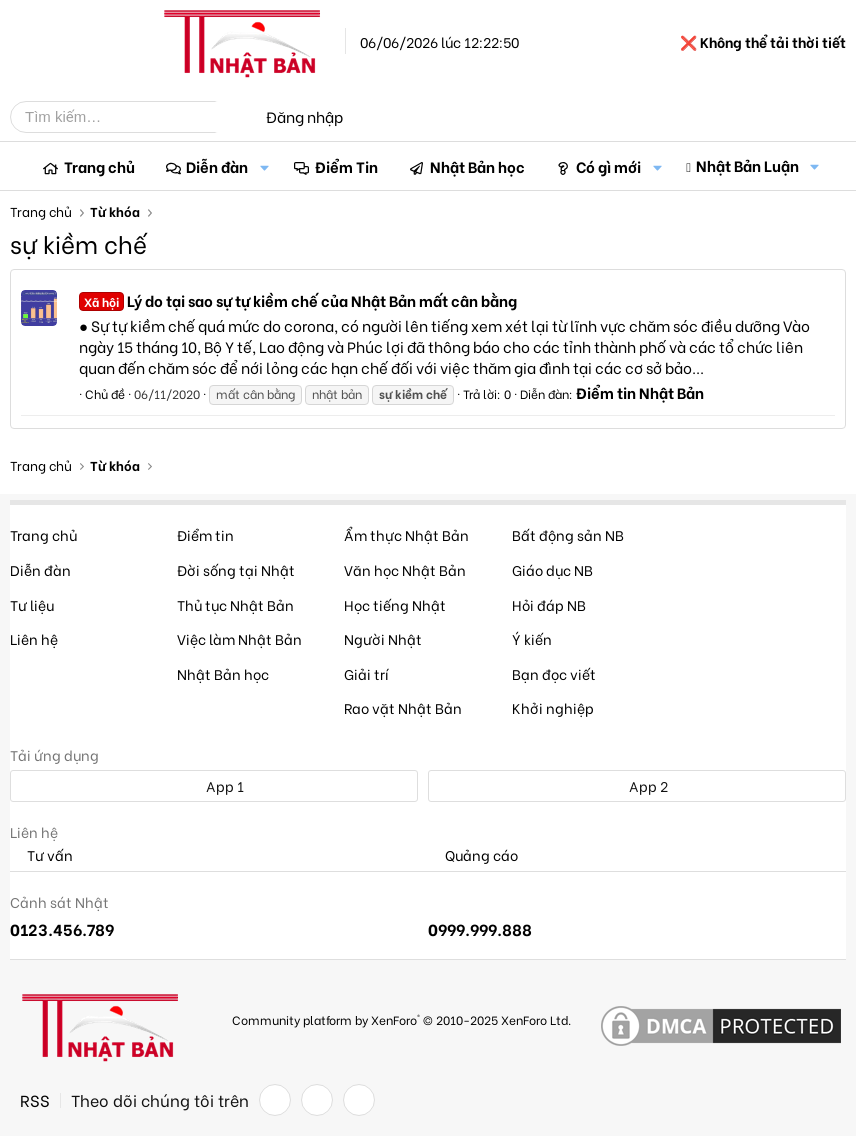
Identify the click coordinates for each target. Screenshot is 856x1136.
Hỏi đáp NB (549, 604)
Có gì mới (608, 166)
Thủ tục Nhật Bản (235, 604)
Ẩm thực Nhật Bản (406, 534)
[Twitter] (317, 1100)
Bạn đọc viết (554, 673)
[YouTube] (359, 1100)
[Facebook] (275, 1100)
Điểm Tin (346, 166)
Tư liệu (32, 604)
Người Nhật (383, 638)
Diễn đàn (217, 166)
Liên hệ (34, 638)
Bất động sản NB (568, 534)
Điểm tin (205, 534)
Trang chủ (99, 166)
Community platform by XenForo (401, 1019)
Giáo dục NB (552, 569)
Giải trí (366, 673)
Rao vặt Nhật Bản (403, 707)
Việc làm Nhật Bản (239, 638)
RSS (35, 1100)
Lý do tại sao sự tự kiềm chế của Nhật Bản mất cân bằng (298, 300)
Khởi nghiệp (553, 707)
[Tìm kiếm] (128, 117)
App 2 (637, 785)
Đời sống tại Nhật (236, 569)
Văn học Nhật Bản (405, 569)
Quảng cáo (473, 855)
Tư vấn (41, 855)
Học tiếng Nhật (395, 604)
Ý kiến (532, 638)
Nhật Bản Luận (747, 165)
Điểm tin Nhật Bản (640, 392)
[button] (264, 166)
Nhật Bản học (477, 166)
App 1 (214, 785)
